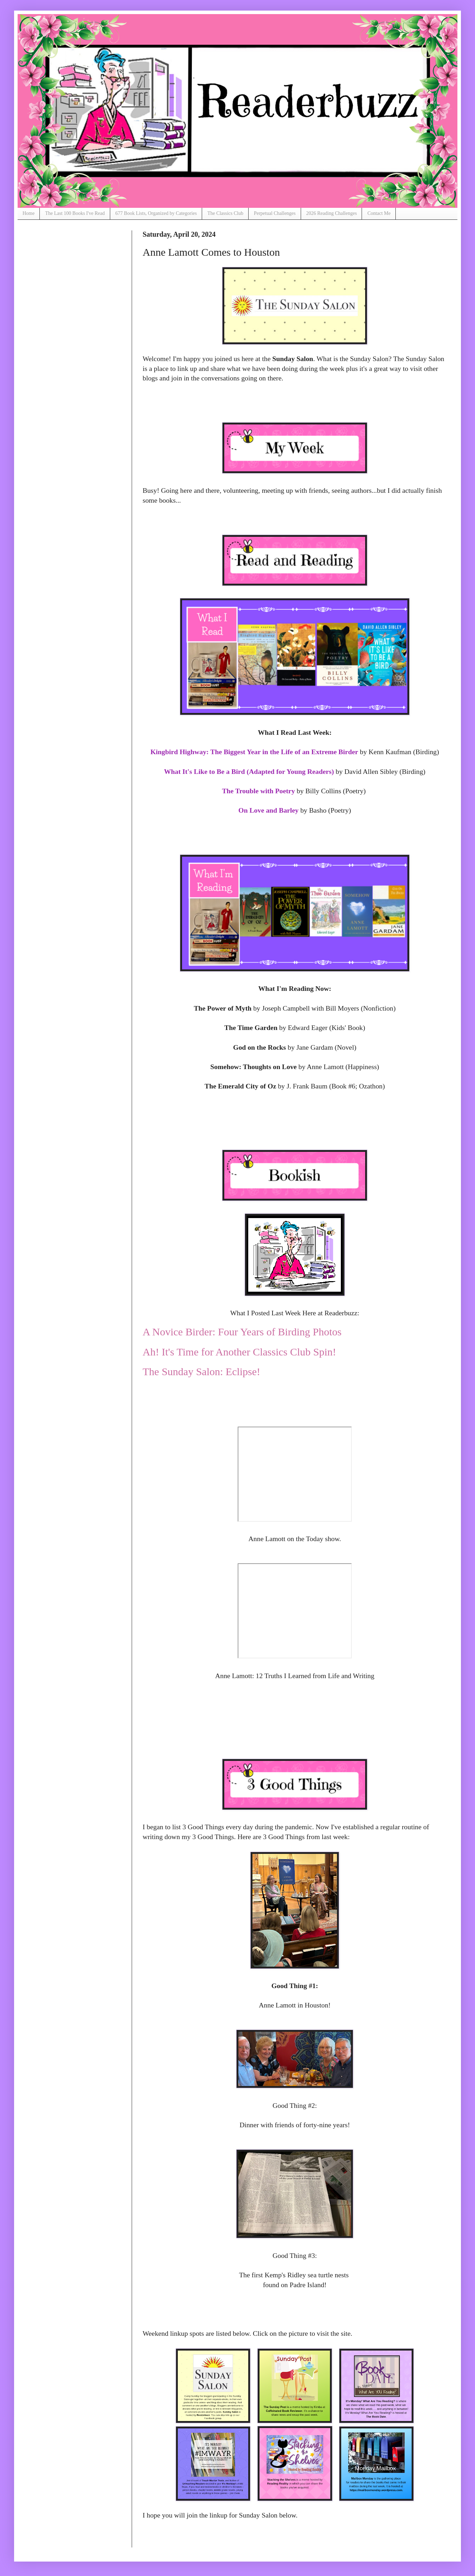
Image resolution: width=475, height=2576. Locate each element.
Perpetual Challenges (275, 213)
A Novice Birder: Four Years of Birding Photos (242, 1331)
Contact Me (378, 213)
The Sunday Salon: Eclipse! (201, 1371)
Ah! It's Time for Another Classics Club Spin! (239, 1352)
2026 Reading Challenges (331, 213)
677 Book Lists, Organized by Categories (156, 213)
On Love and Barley (268, 810)
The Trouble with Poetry (258, 791)
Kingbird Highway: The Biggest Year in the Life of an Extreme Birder (254, 752)
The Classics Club (225, 213)
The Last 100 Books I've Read (75, 213)
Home (29, 213)
